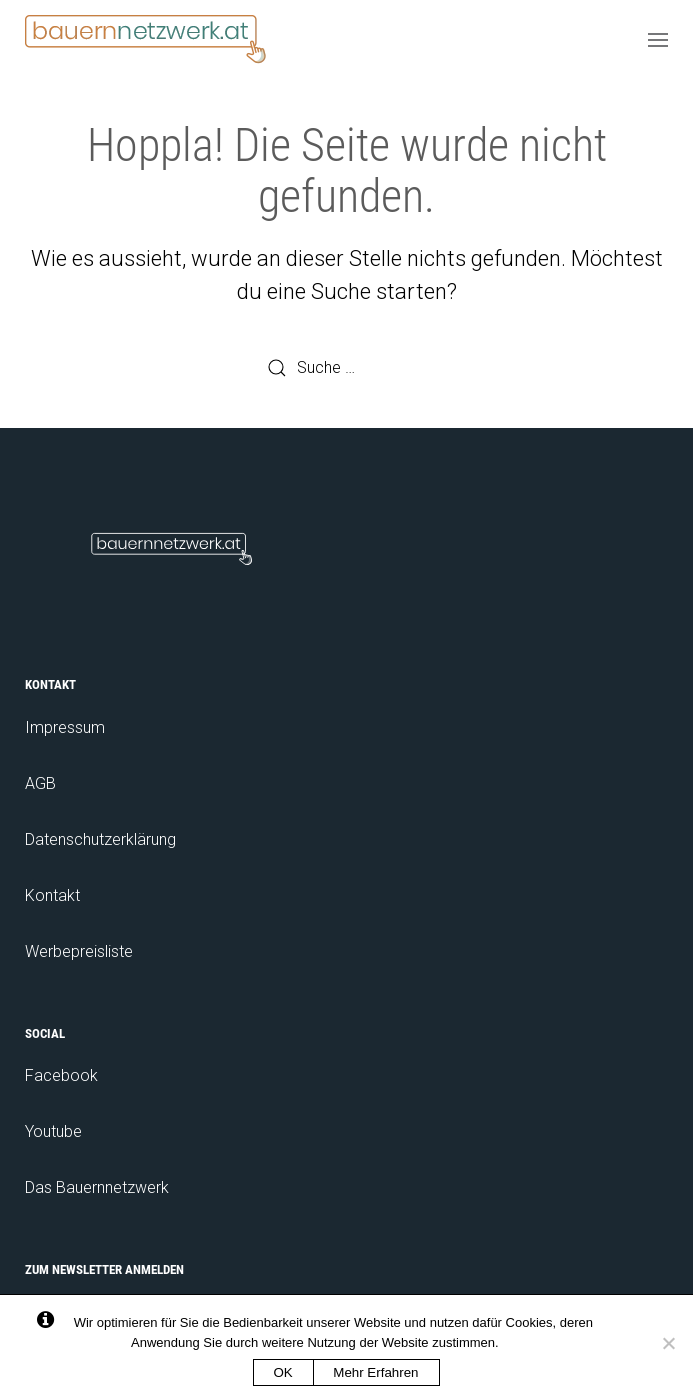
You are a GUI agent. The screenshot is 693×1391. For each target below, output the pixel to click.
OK (283, 1372)
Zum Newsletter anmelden (104, 1269)
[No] (668, 1343)
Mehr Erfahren (375, 1372)
